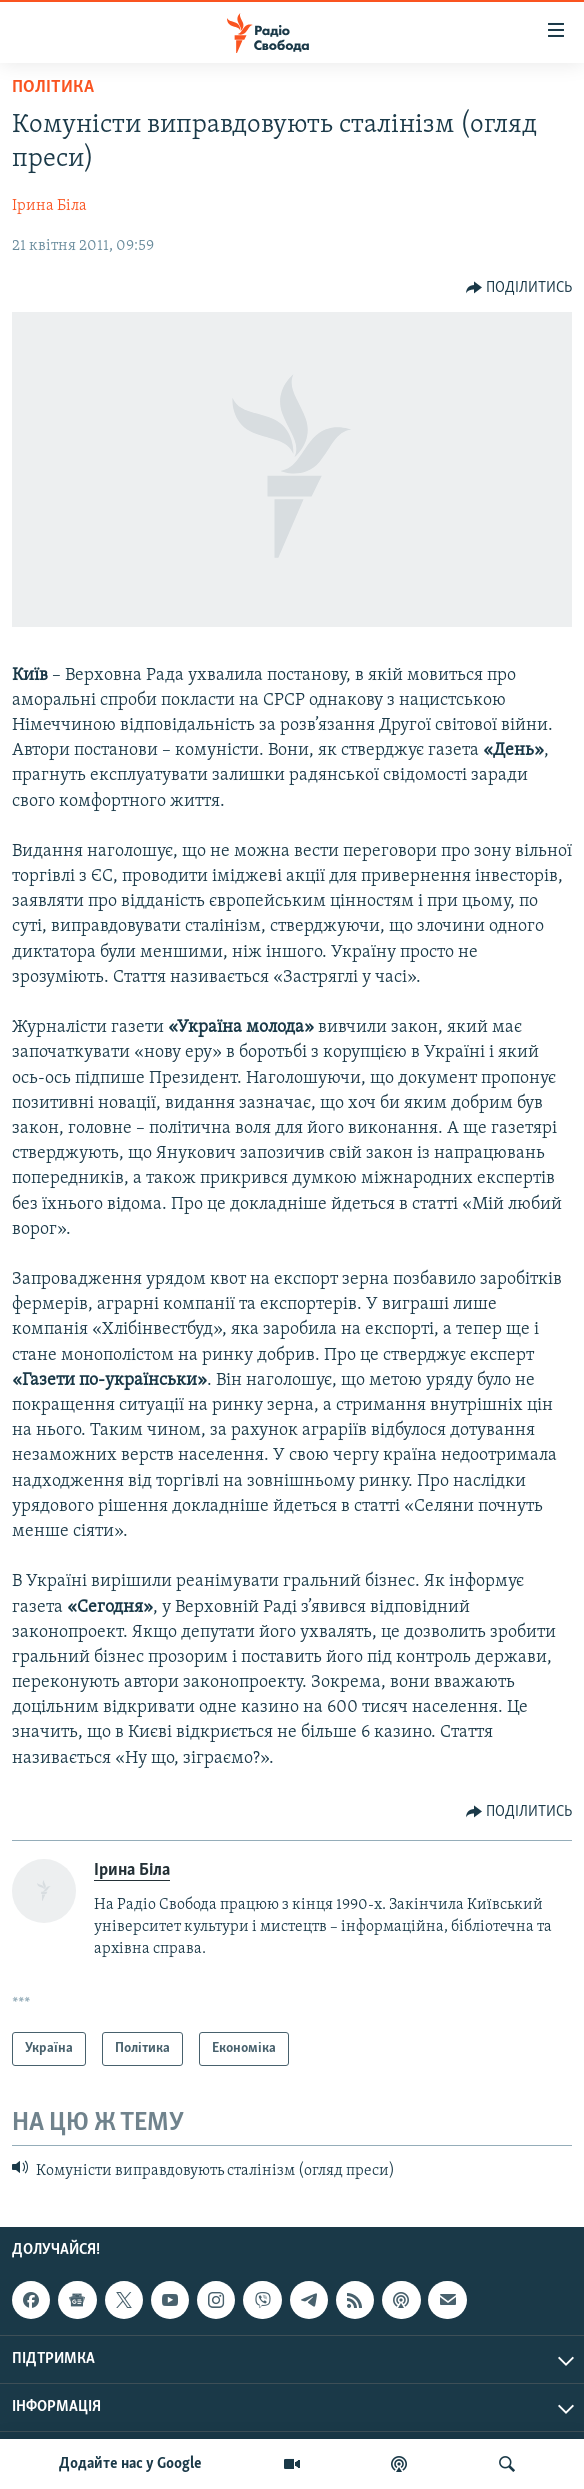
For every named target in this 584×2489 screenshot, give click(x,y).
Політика (53, 87)
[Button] (519, 288)
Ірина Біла (49, 206)
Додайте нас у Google (130, 2464)
